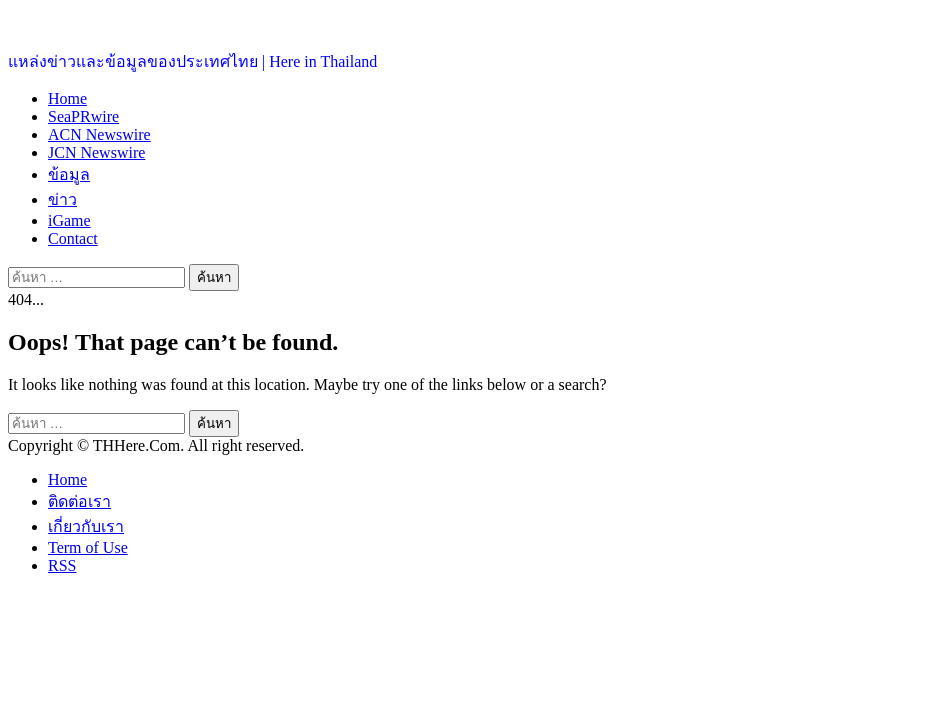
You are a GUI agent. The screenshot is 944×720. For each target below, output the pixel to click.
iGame (69, 220)
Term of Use (88, 547)
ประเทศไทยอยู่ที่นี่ (69, 20)
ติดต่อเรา (79, 501)
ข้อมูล (69, 174)
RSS (62, 565)
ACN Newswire (99, 134)
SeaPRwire (83, 116)
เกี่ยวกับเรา (86, 526)
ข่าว (62, 199)
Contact (73, 238)
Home (67, 98)
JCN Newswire (96, 152)
